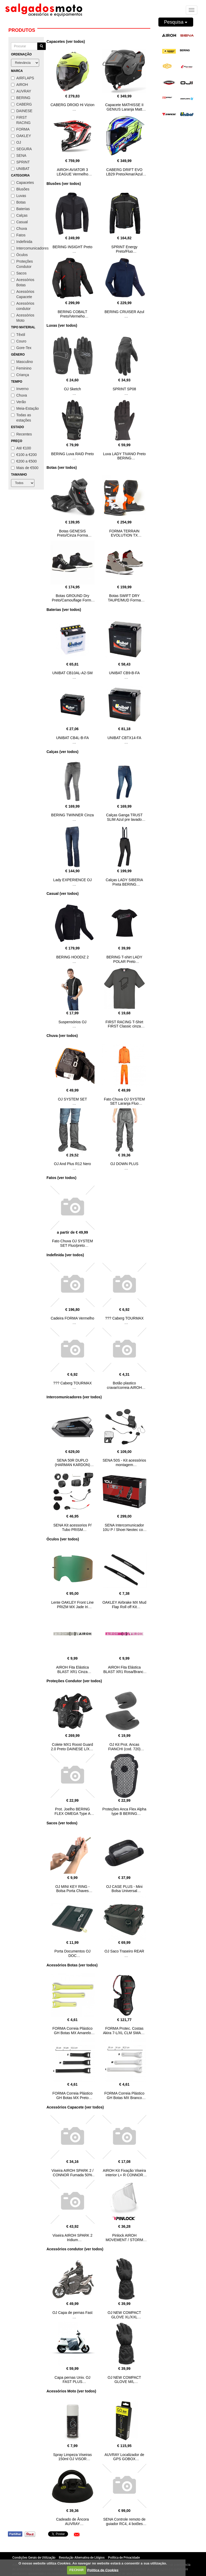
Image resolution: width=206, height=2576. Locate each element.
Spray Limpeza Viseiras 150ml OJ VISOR (72, 2457)
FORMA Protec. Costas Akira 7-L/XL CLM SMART (124, 2030)
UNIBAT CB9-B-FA (124, 673)
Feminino (21, 368)
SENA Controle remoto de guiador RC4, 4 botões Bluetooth (124, 2523)
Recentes (21, 434)
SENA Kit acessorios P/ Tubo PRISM (72, 1527)
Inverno (20, 389)
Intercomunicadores (26, 248)
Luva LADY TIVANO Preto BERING (124, 456)
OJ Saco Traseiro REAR (124, 1951)
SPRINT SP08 (124, 389)
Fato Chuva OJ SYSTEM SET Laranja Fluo (124, 1101)
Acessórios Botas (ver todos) (72, 1965)
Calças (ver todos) (62, 752)
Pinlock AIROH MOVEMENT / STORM (124, 2237)
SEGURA (21, 149)
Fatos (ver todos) (61, 1178)
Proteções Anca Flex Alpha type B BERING (124, 1811)
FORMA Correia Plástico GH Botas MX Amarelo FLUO (72, 2032)
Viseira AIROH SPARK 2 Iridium (72, 2237)
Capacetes (22, 182)
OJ (16, 142)
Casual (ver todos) (63, 893)
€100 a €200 (24, 455)
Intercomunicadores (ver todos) (74, 1397)
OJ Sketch (72, 389)
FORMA (20, 129)
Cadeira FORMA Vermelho (72, 1318)
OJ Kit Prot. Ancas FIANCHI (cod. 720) (124, 1746)
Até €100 (21, 448)
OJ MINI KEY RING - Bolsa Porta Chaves (72, 1888)
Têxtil (18, 335)
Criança (20, 375)
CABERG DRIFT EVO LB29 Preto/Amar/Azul (124, 172)
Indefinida (21, 242)
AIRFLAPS (22, 78)
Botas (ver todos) (62, 467)
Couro (18, 341)
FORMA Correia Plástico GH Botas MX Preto (72, 2095)
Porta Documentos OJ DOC (72, 1953)
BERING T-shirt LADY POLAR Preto (124, 959)
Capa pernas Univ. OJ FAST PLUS (72, 2379)
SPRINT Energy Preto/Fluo (124, 249)
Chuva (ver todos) (62, 1035)
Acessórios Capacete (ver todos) (75, 2107)
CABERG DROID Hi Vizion (72, 105)
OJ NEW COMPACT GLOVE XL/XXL (124, 2314)
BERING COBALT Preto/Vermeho (72, 314)
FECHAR (76, 2570)
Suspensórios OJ (72, 1022)
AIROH (19, 84)
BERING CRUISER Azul (124, 312)
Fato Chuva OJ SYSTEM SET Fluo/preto (72, 1243)
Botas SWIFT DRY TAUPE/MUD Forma (124, 598)
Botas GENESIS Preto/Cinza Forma (72, 533)
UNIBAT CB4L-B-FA (72, 738)
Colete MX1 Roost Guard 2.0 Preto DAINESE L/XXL (72, 1746)
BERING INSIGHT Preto (72, 247)
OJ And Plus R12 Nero (72, 1164)
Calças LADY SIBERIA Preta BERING (124, 882)
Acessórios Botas (22, 282)
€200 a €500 (24, 461)
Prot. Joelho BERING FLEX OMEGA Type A (72, 1811)
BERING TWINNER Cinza (72, 815)
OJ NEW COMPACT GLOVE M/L (124, 2379)
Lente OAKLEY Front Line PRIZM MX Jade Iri (72, 1604)
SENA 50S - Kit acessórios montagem (124, 1462)
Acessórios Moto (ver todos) (71, 2391)
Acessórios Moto (22, 318)
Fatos (18, 235)
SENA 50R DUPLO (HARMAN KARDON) (72, 1462)
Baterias (20, 209)
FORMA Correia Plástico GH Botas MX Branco (124, 2095)
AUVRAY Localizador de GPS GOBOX (124, 2457)
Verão (18, 402)
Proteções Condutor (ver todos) (74, 1681)
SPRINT (20, 162)
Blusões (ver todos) (64, 183)
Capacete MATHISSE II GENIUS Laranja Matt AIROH (124, 109)
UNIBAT (20, 169)
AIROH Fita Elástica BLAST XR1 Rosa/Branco (124, 1669)
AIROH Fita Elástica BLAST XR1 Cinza (72, 1669)
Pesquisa (175, 22)
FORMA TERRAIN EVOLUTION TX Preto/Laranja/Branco (124, 535)
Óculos (19, 255)
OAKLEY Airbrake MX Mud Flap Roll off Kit (124, 1604)
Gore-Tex (21, 348)
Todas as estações (21, 417)
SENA (18, 155)
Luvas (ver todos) (62, 325)
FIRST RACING (20, 120)
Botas (18, 202)
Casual (19, 222)
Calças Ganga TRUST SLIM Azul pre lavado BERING (124, 819)
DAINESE (21, 111)
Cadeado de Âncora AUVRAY (72, 2521)
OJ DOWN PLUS (124, 1164)
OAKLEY (21, 136)
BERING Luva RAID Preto (72, 454)
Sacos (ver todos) (62, 1823)
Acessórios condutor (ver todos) (75, 2249)
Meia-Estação (25, 408)
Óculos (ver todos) (63, 1539)
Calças (19, 215)
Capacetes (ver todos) (66, 41)
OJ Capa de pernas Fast (72, 2312)
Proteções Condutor (22, 264)
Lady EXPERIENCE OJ (72, 880)
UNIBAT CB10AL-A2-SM (72, 673)
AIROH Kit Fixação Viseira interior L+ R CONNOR (124, 2172)
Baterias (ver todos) (64, 609)
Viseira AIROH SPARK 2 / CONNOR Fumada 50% (73, 2172)
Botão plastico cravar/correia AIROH (124, 1385)
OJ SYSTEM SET (72, 1099)
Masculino (22, 362)
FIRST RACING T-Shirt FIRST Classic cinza (124, 1024)
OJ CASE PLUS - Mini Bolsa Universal (124, 1888)
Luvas (18, 196)
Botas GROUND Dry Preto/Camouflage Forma (72, 598)
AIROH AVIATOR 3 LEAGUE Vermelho (72, 172)
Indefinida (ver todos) (65, 1255)
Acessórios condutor (22, 306)
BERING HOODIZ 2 (72, 957)
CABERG (21, 104)
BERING (20, 98)
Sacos (19, 273)
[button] (76, 2534)
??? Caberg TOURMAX (124, 1318)
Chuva (19, 228)
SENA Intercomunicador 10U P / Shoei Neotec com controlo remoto (124, 1529)
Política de (103, 2570)
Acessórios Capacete (22, 294)
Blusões (20, 189)
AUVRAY (21, 91)
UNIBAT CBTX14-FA (124, 738)
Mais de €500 (24, 468)
